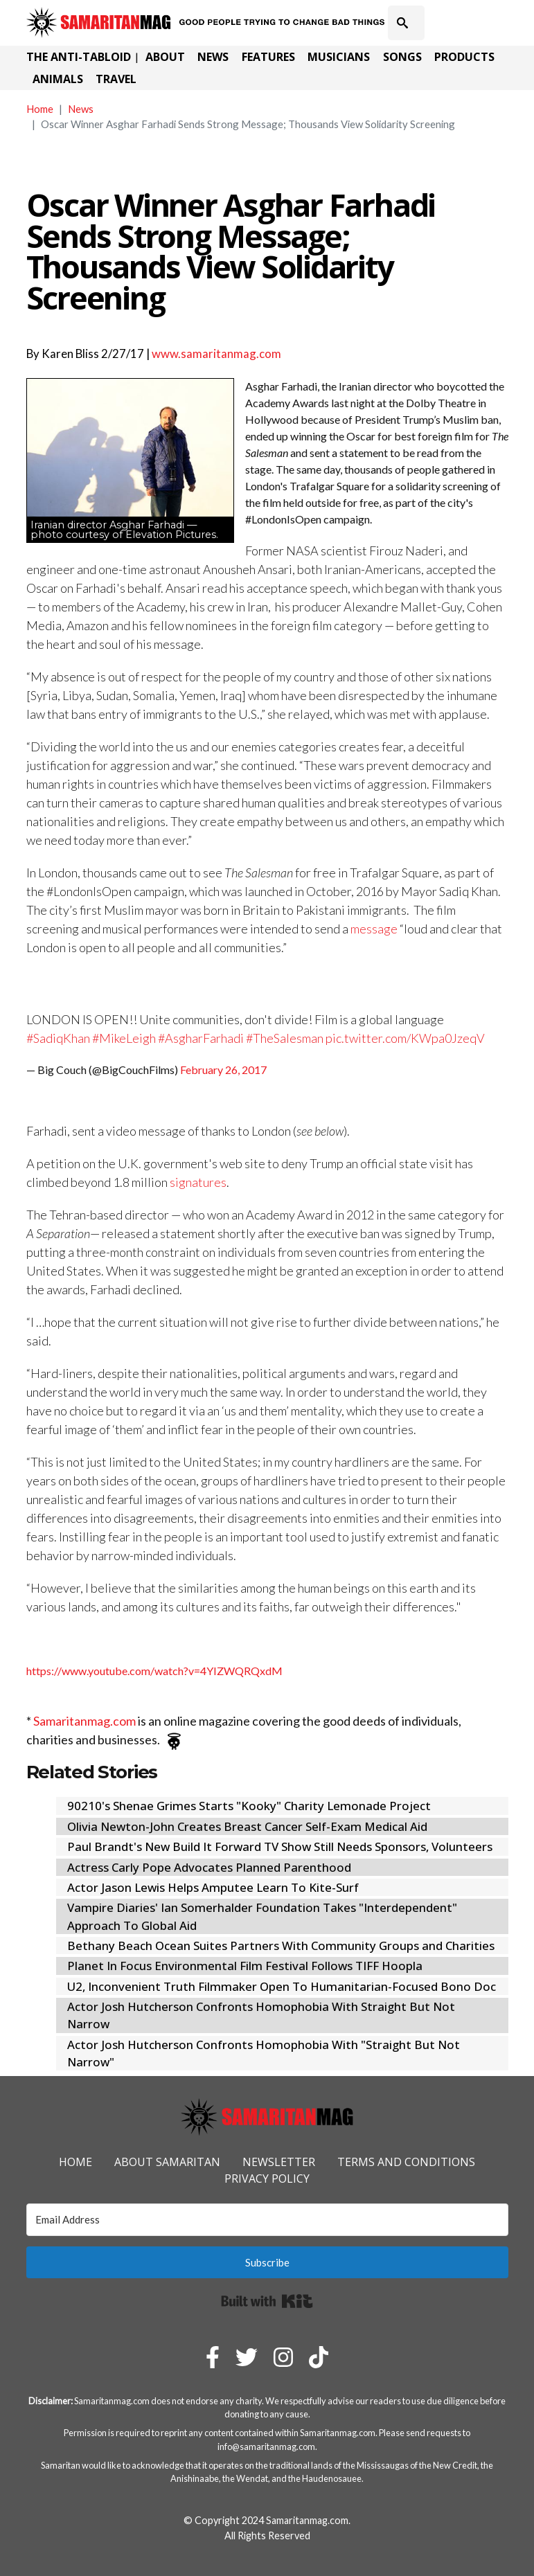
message (374, 928)
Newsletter (278, 2162)
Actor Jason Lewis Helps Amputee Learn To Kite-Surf (213, 1887)
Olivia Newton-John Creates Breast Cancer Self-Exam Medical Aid (247, 1826)
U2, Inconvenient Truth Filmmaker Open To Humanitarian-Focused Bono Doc (281, 1986)
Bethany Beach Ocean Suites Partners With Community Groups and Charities (281, 1945)
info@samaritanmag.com (266, 2446)
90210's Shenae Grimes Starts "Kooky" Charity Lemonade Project (249, 1806)
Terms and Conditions (406, 2162)
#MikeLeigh (124, 1038)
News (213, 56)
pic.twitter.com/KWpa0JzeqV (405, 1038)
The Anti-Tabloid (78, 56)
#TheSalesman (284, 1038)
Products (464, 56)
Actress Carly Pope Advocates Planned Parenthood (209, 1867)
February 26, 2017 (223, 1069)
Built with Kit (267, 2301)
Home (39, 108)
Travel (116, 79)
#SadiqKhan (58, 1038)
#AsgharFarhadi (201, 1038)
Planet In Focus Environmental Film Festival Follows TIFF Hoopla (244, 1966)
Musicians (339, 56)
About (165, 56)
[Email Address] (267, 2219)
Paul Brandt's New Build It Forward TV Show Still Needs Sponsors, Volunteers (279, 1846)
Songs (402, 56)
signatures (198, 1182)
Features (268, 56)
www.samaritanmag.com (216, 353)
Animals (58, 79)
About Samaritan (167, 2162)
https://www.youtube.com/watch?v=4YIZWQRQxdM (154, 1670)
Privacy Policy (267, 2178)
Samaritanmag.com (84, 1720)
